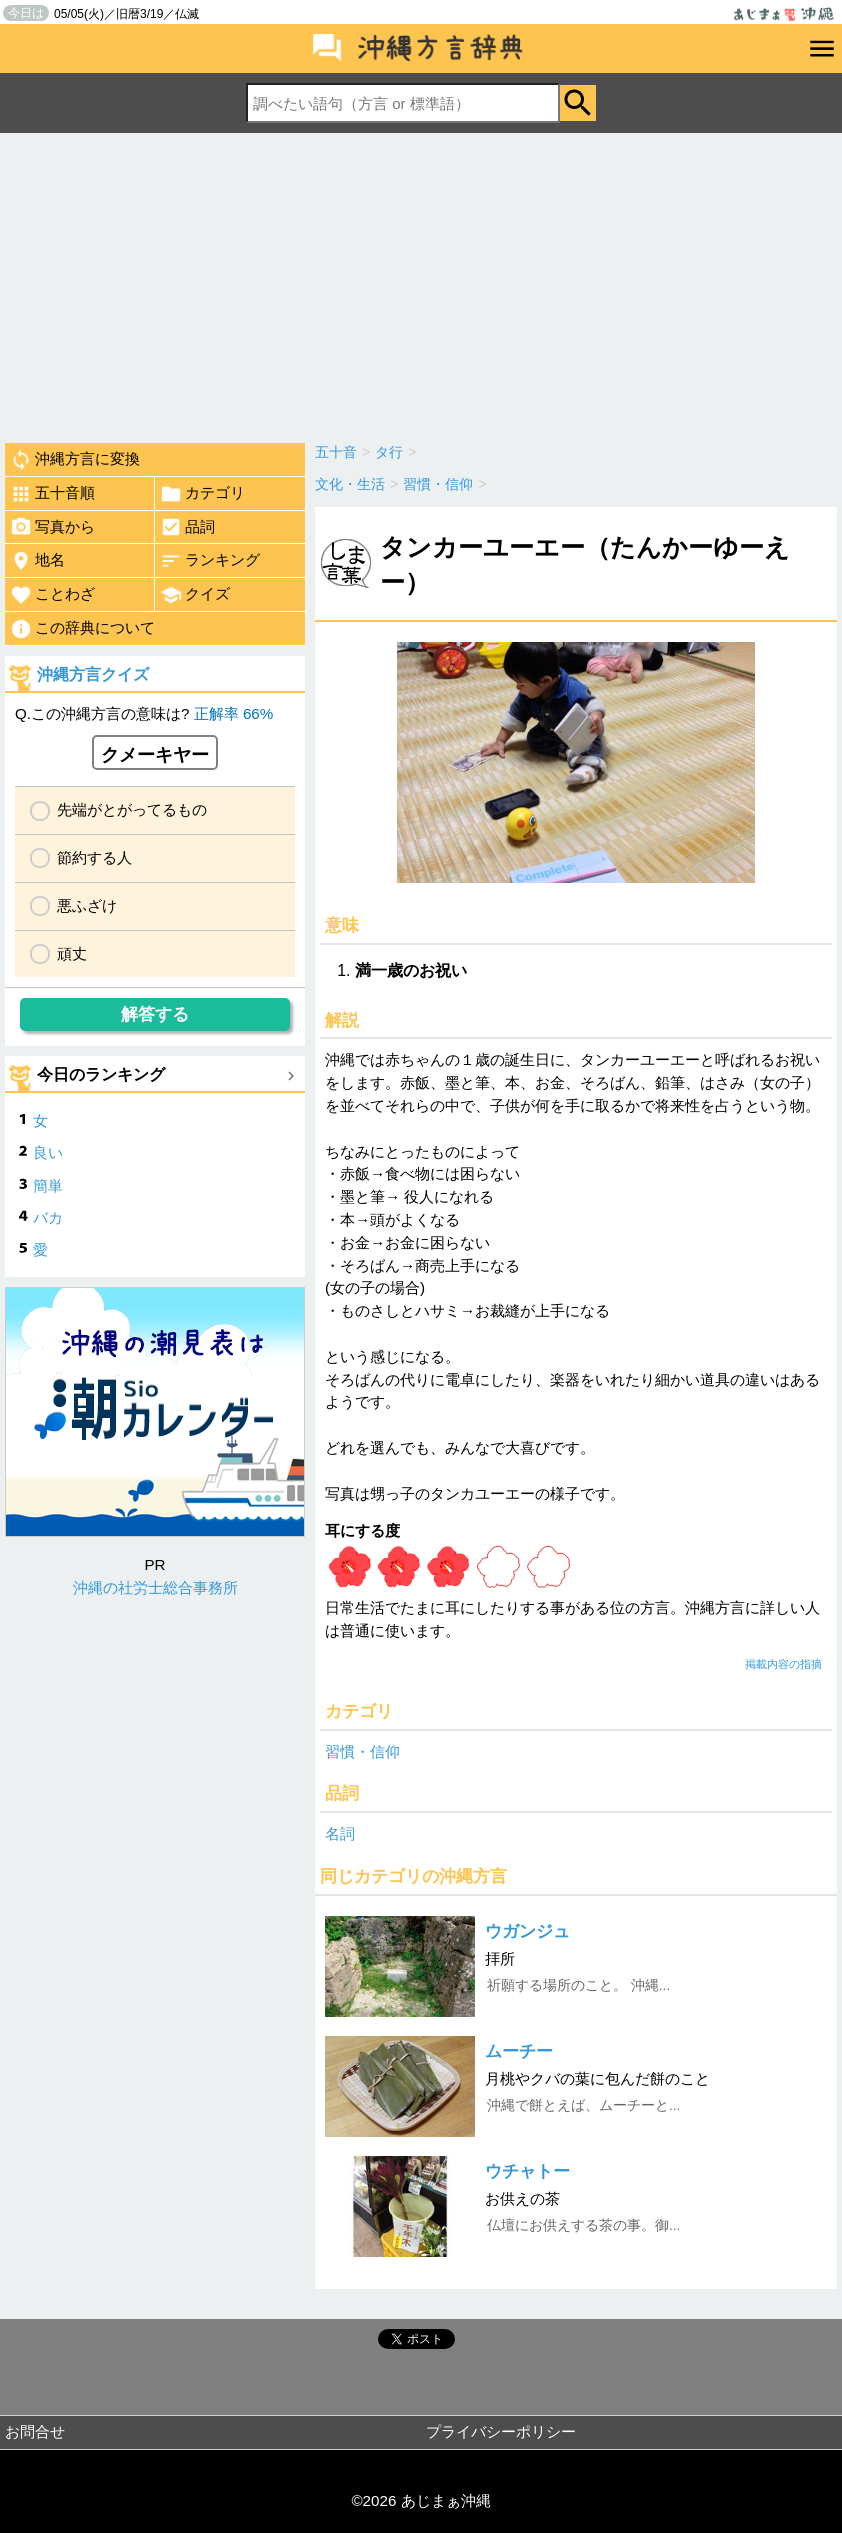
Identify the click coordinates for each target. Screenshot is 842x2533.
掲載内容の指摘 (783, 1664)
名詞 (340, 1833)
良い (48, 1152)
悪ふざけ (87, 905)
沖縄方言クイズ (93, 674)
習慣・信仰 (362, 1751)
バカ (48, 1217)
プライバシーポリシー (501, 2431)
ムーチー (519, 2051)
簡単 (48, 1185)
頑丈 (72, 953)
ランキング (210, 561)
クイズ (195, 595)
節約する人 (94, 857)
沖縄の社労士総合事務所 (155, 1587)
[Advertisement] (421, 283)
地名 (37, 561)
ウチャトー (527, 2171)
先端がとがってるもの (132, 809)
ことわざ (52, 595)
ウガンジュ (527, 1931)
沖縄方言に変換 (75, 460)
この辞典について (82, 629)
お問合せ (35, 2431)
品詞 (187, 527)
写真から (52, 527)
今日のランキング (101, 1074)
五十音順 (52, 494)
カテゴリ (202, 494)
